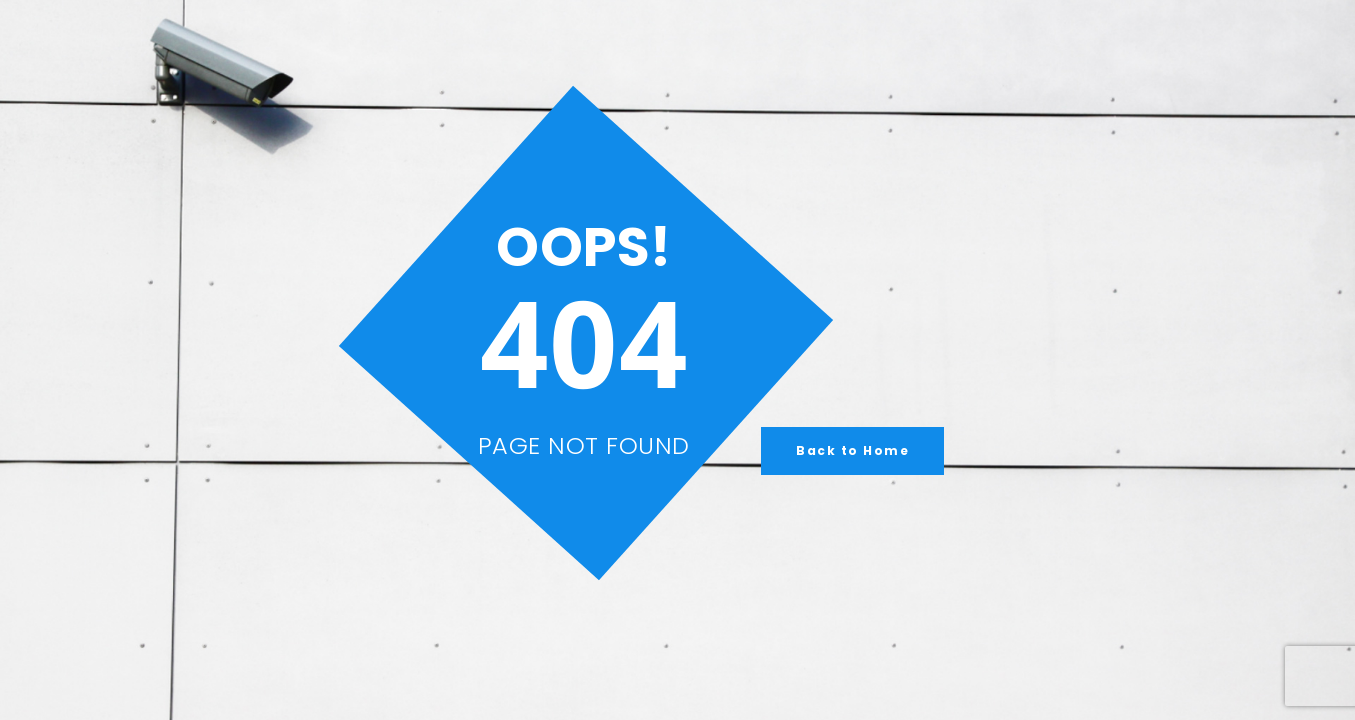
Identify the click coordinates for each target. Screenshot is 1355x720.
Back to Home (852, 450)
